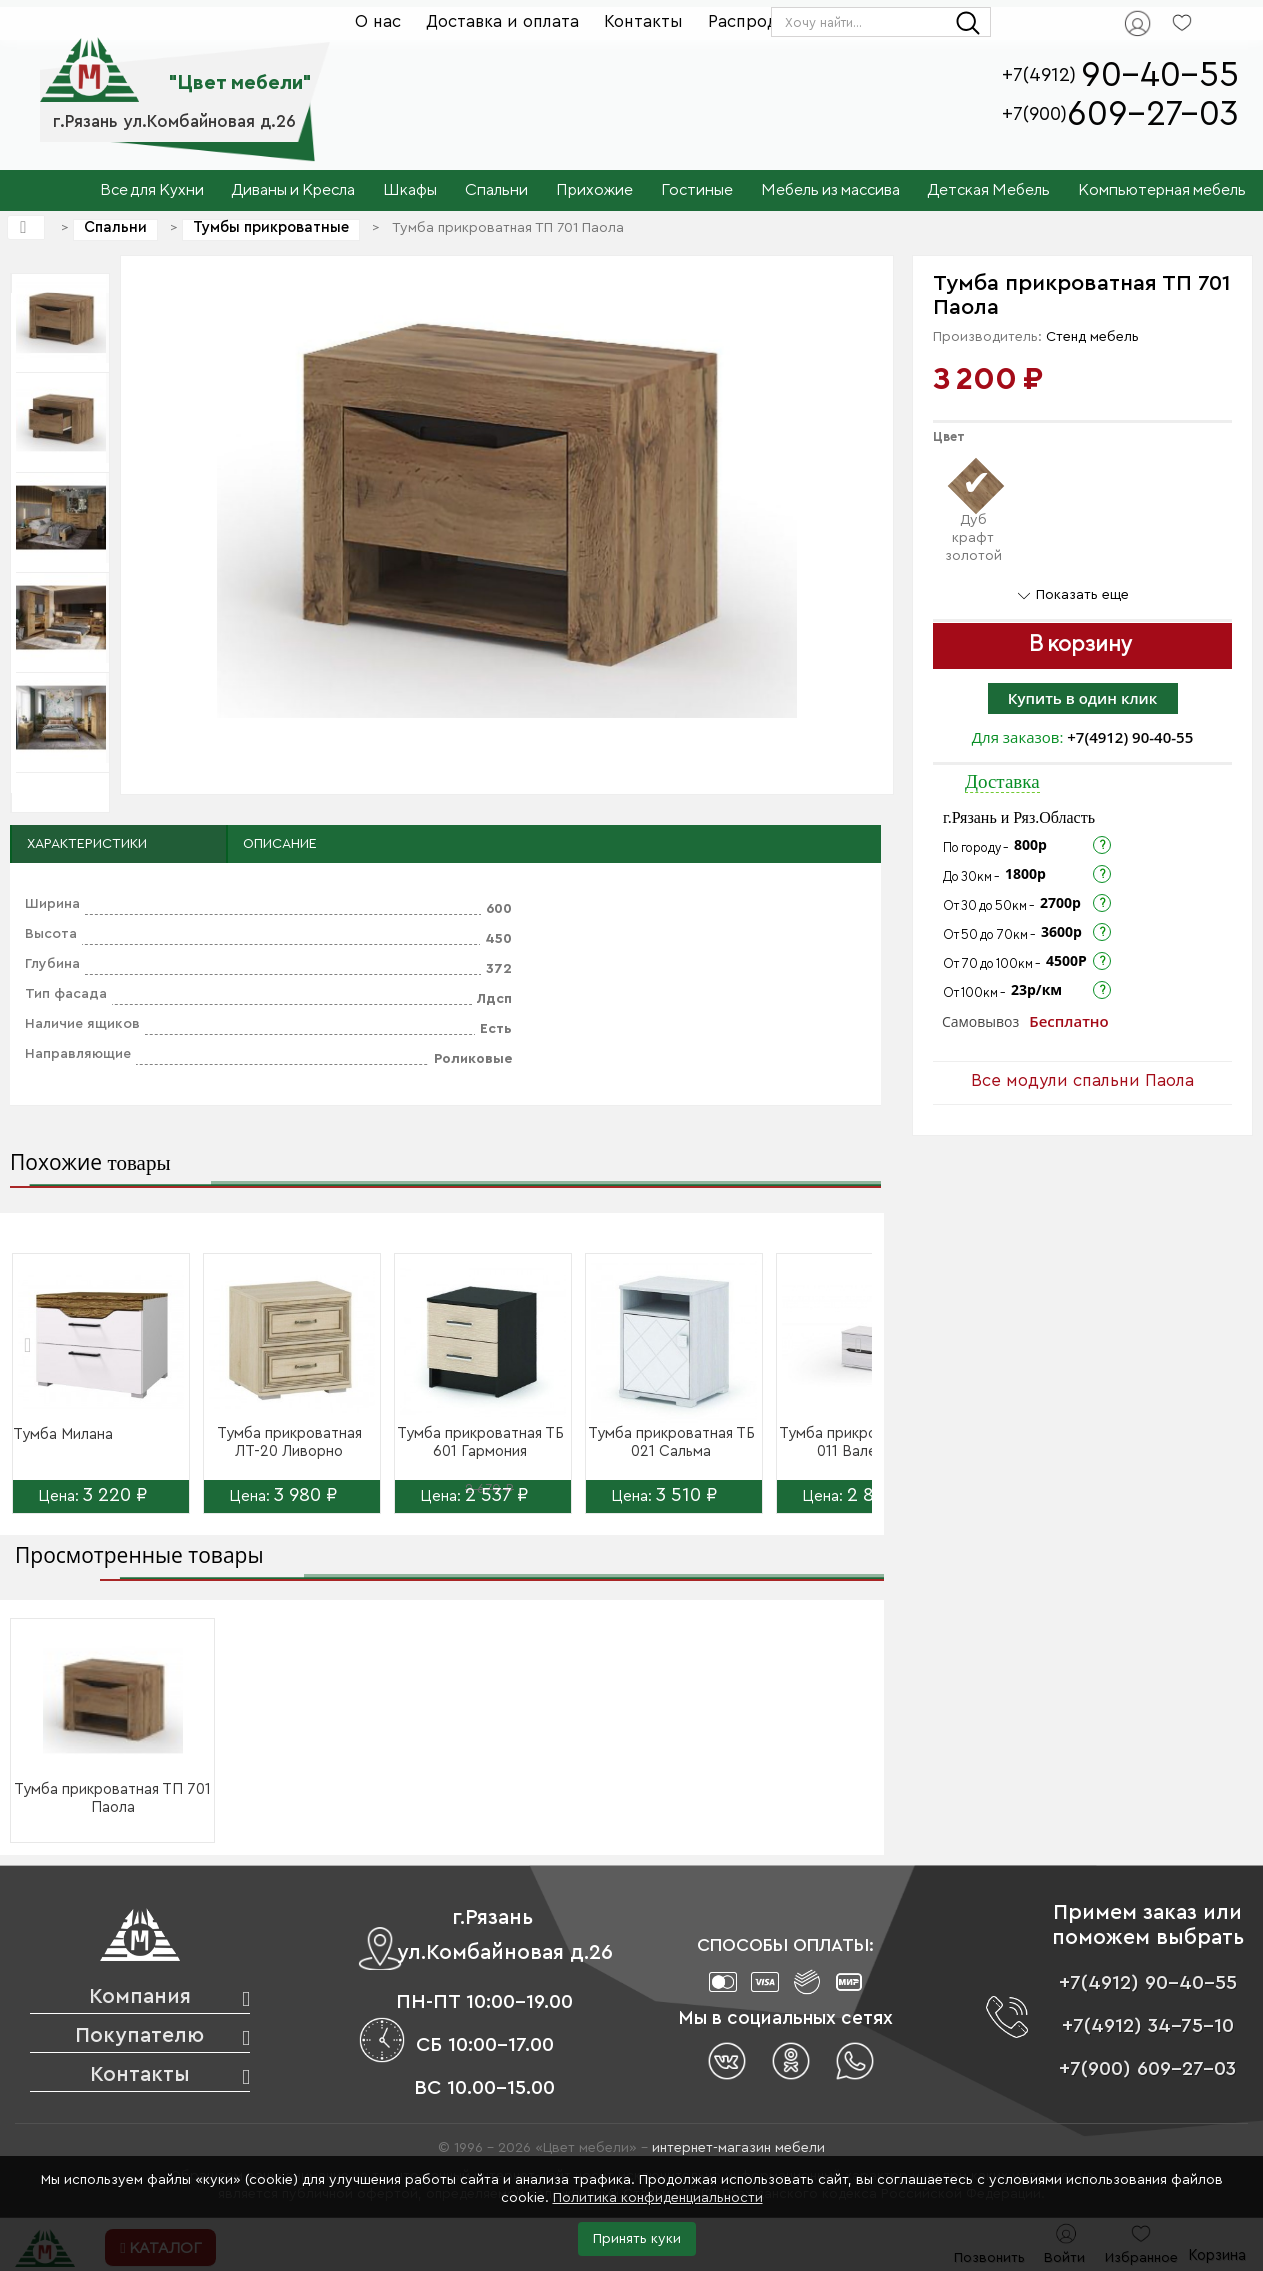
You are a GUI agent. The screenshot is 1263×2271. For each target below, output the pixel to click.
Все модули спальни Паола (1082, 1080)
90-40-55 (1160, 75)
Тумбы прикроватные (271, 227)
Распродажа (758, 21)
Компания (140, 1996)
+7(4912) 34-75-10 (1148, 2026)
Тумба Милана (63, 1434)
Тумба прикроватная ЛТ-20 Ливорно (289, 1442)
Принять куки (637, 2239)
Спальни (115, 227)
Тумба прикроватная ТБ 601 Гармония (480, 1442)
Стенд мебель (1092, 337)
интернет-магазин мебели (738, 2148)
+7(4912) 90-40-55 (1130, 737)
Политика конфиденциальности (658, 2198)
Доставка (1002, 781)
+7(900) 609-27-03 (1147, 2069)
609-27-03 (1153, 114)
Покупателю (139, 2035)
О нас (378, 21)
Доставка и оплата (502, 21)
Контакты (643, 21)
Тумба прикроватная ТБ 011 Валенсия (862, 1442)
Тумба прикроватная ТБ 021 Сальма (671, 1442)
